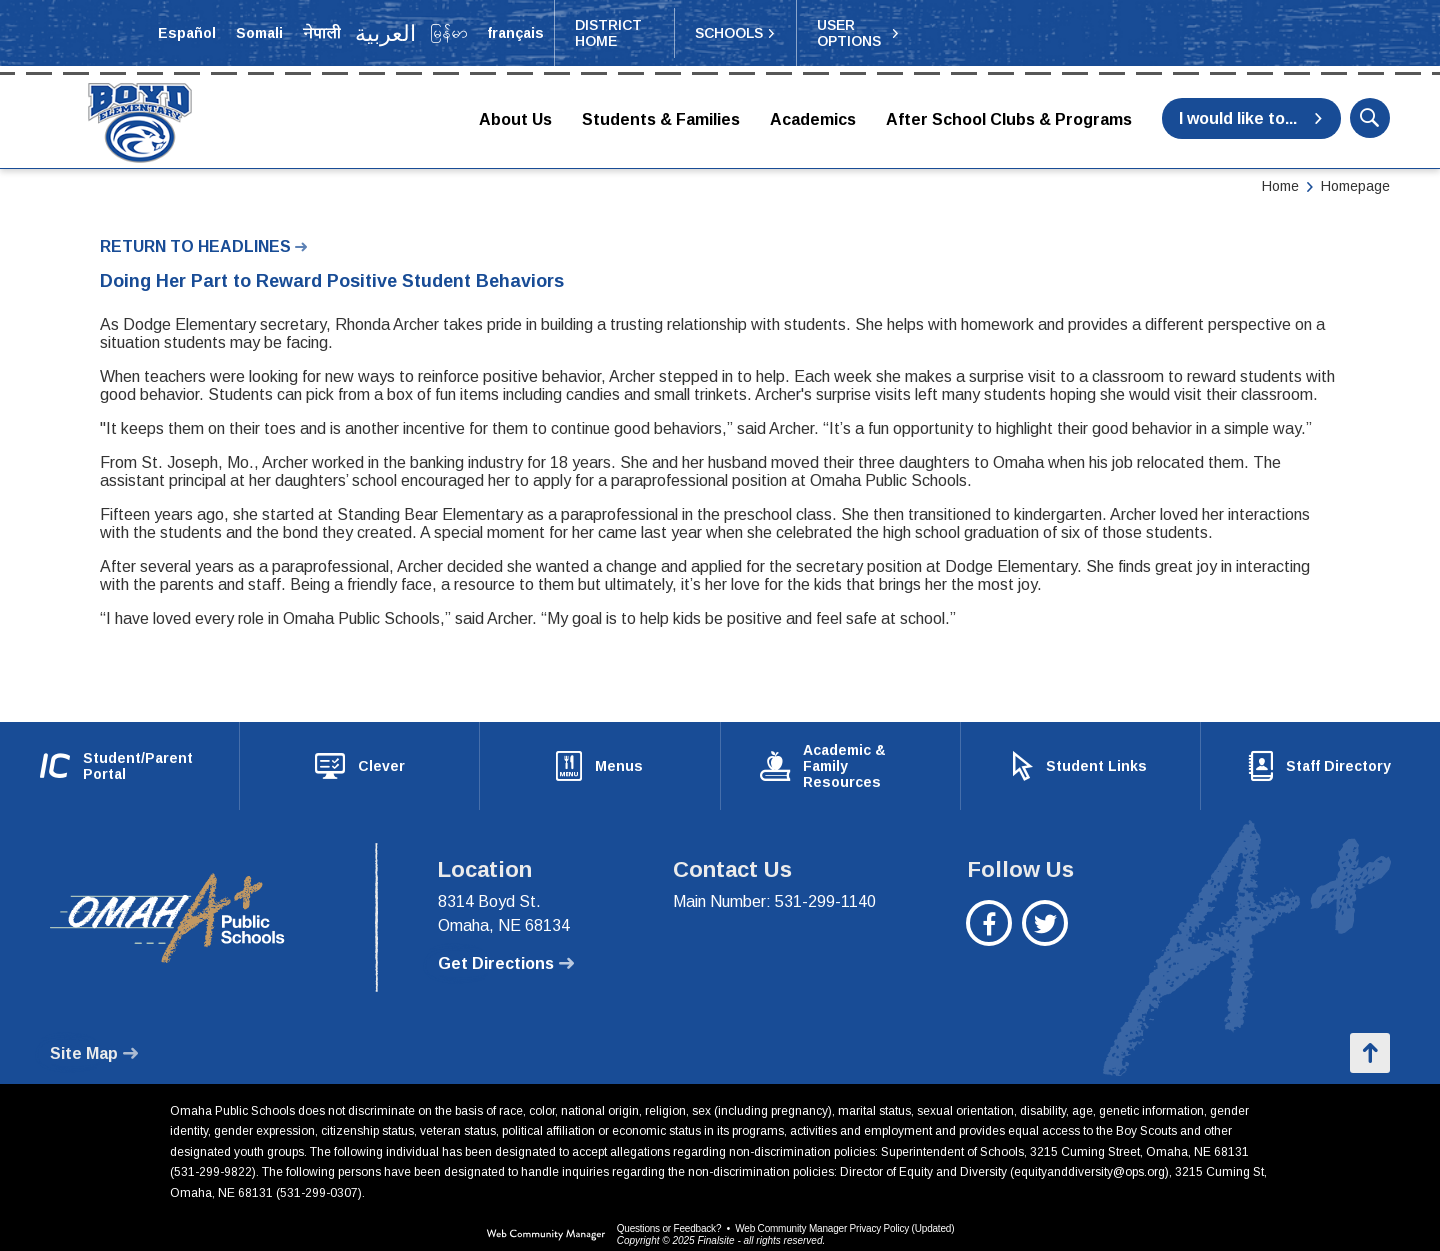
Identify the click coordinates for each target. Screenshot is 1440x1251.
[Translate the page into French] (515, 33)
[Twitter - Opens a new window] (1045, 917)
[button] (735, 33)
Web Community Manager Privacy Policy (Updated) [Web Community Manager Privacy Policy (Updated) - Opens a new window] (844, 1212)
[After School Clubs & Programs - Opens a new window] (1009, 121)
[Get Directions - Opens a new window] (506, 948)
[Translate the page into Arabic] (386, 33)
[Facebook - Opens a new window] (989, 917)
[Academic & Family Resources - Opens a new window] (840, 758)
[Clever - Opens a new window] (359, 758)
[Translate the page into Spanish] (187, 33)
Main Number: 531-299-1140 (774, 885)
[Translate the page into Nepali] (322, 33)
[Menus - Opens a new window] (599, 758)
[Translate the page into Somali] (259, 33)
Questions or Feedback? (669, 1212)
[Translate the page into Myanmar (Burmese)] (449, 33)
